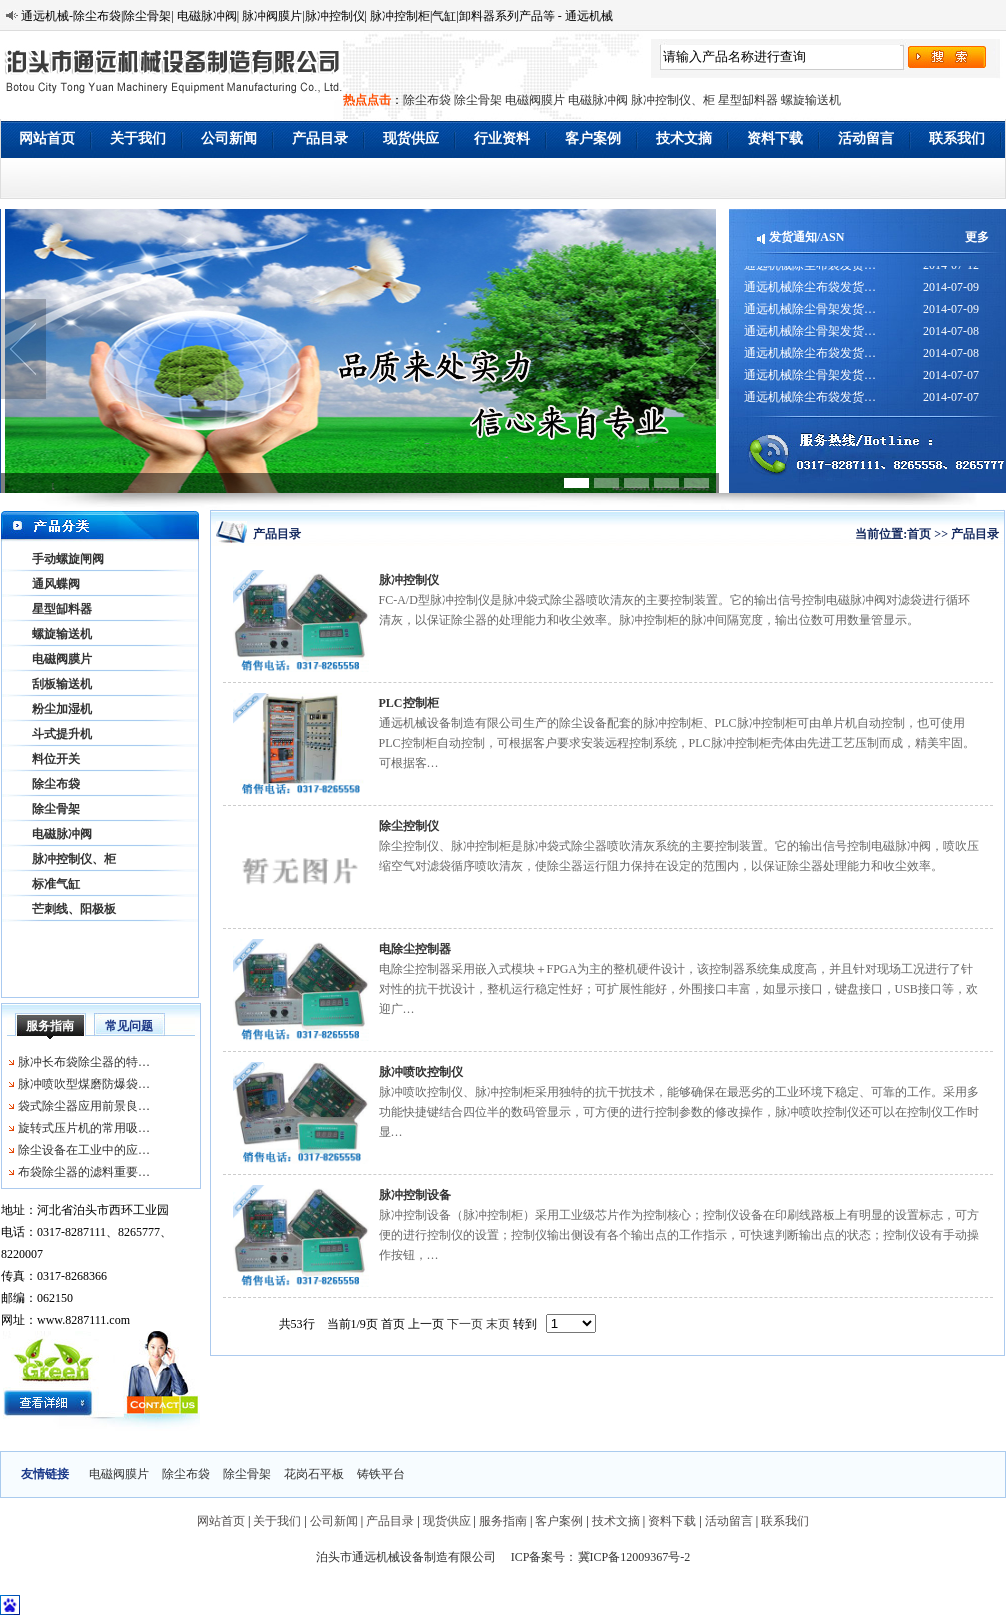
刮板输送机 (62, 684)
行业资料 (502, 138)
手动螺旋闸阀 (68, 559)
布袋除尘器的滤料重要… (84, 1172)
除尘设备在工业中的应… (84, 1150)
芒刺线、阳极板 (74, 909)
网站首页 (47, 138)
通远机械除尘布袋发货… (810, 270)
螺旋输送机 (811, 100)
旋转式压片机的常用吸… (84, 1128)
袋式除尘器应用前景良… (84, 1106)
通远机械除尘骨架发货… (810, 314)
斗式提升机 (62, 734)
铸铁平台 (381, 1474)
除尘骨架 (478, 100)
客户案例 (593, 138)
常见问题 (129, 1026)
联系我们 (957, 138)
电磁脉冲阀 (598, 100)
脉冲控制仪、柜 (673, 100)
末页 (498, 1324)
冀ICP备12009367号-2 (634, 1557)
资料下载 (775, 138)
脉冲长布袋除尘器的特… (84, 1062)
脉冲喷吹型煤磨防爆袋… (84, 1084)
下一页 (465, 1324)
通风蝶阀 (56, 584)
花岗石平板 (314, 1474)
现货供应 (411, 138)
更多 (977, 237)
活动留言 (866, 138)
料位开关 (56, 759)
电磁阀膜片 (535, 100)
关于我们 (138, 138)
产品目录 (320, 138)
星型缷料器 (748, 100)
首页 (919, 534)
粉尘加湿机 (62, 709)
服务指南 (50, 1026)
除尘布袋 (427, 100)
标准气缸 (56, 884)
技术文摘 (684, 138)
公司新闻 (229, 138)
